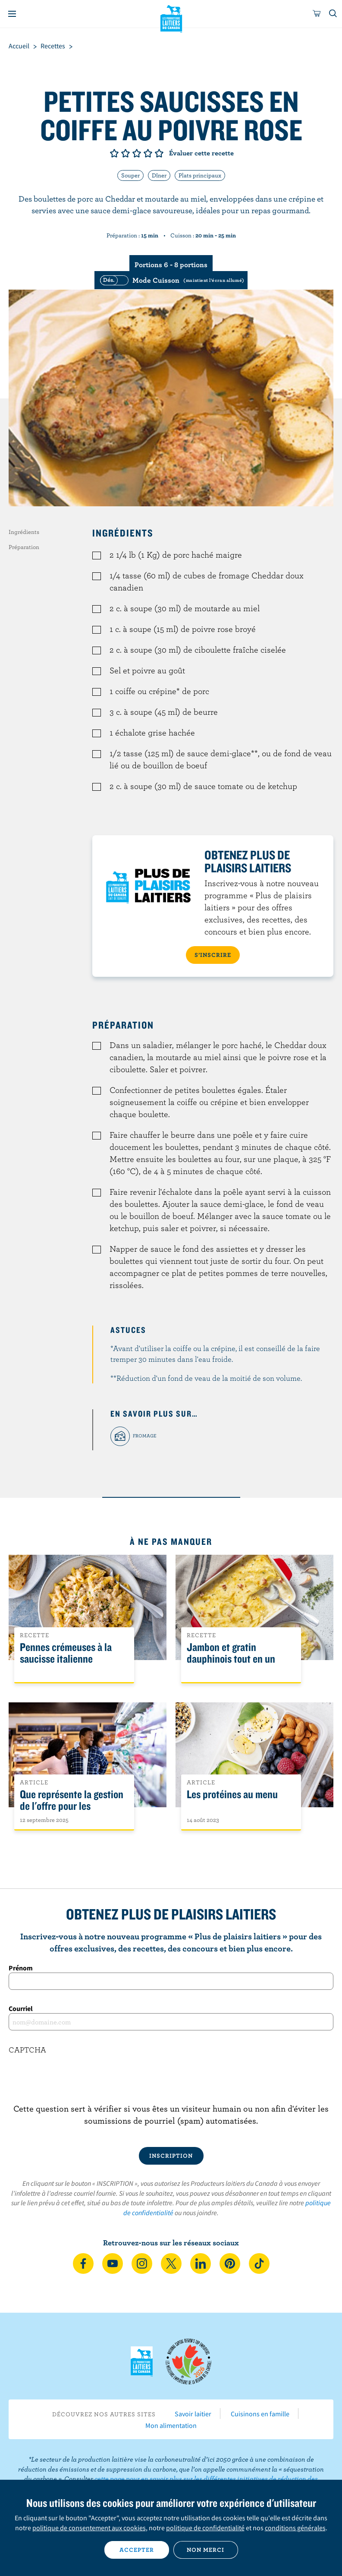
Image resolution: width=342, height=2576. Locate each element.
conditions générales (295, 2527)
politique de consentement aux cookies (89, 2527)
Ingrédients (24, 531)
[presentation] (171, 2085)
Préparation (24, 546)
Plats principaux (200, 175)
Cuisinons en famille (260, 2413)
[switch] (170, 280)
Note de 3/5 (136, 153)
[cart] (317, 13)
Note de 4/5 (148, 153)
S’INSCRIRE (213, 954)
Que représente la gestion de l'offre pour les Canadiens (71, 1806)
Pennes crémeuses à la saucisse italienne (66, 1653)
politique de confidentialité (205, 2527)
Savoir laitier (193, 2413)
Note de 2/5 (125, 153)
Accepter (136, 2549)
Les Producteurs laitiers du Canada (171, 18)
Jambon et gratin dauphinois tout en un (231, 1653)
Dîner (159, 175)
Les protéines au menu (232, 1794)
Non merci (205, 2549)
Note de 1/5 (114, 153)
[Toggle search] (333, 13)
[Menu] (12, 13)
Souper (130, 175)
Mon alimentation (171, 2425)
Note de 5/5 (159, 153)
